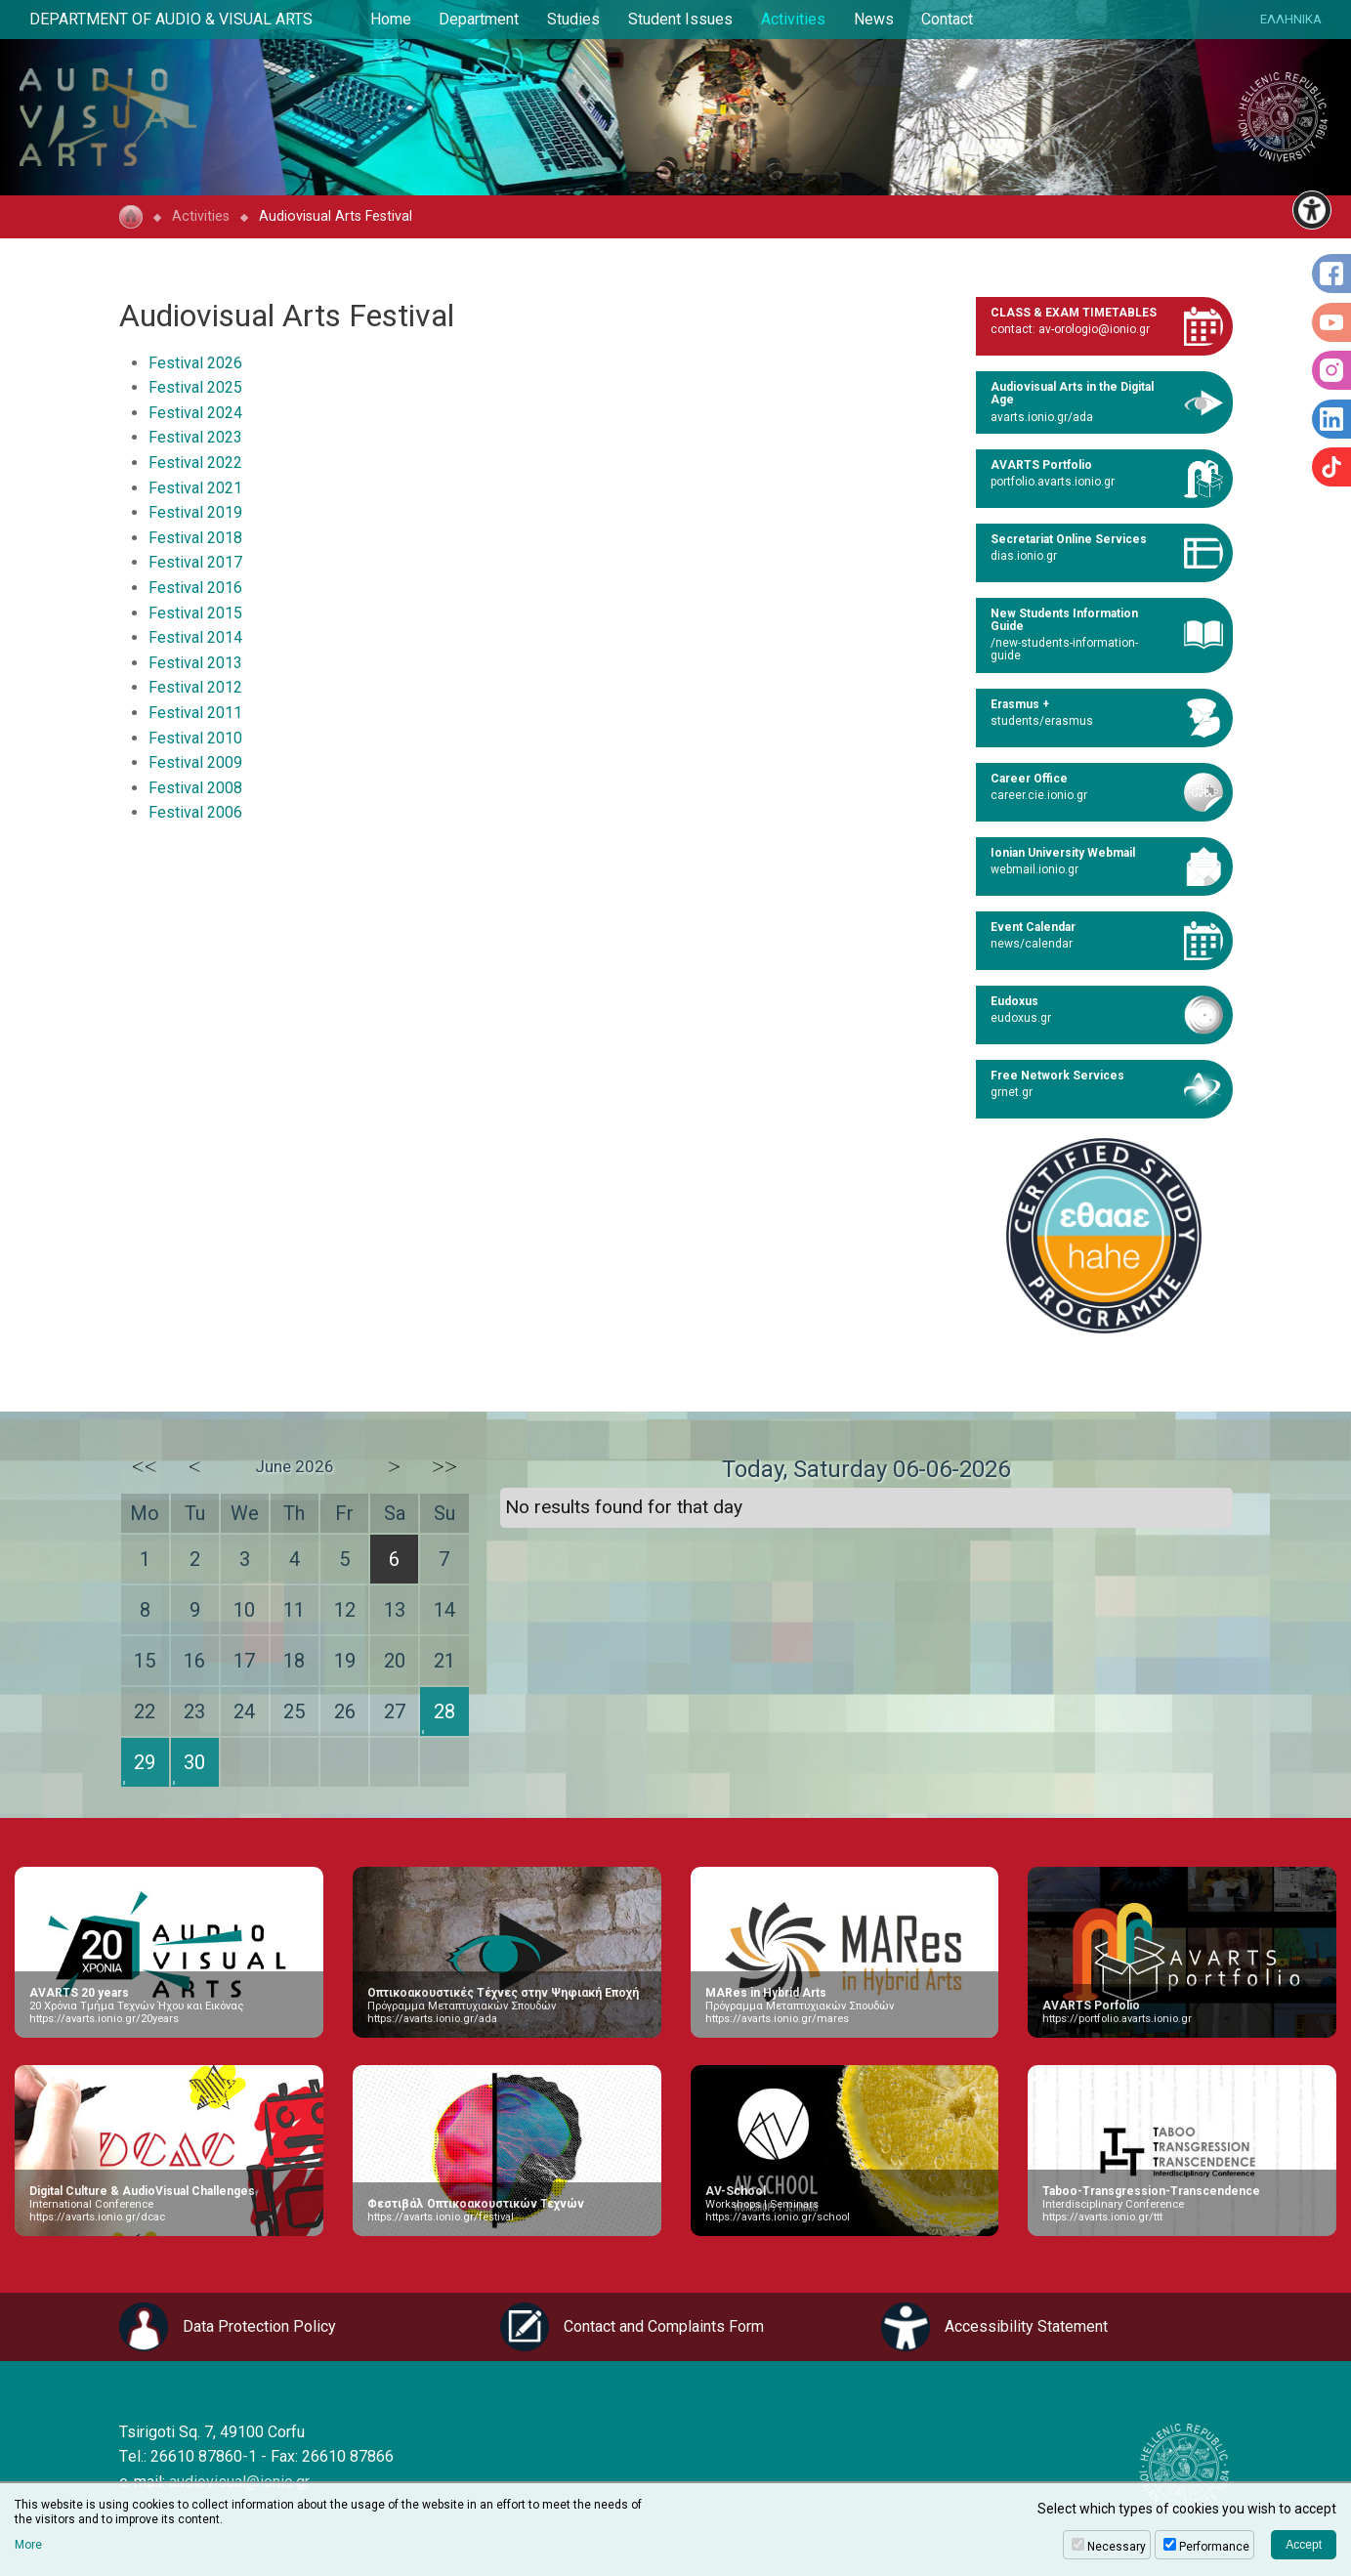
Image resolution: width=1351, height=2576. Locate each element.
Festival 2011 (195, 712)
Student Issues (680, 19)
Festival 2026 (195, 363)
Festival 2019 (195, 512)
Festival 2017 (195, 562)
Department (479, 19)
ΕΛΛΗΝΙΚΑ (1291, 19)
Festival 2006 (195, 812)
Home (390, 19)
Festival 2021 (195, 488)
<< (144, 1466)
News (874, 19)
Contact (947, 19)
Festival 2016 (195, 587)
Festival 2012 (195, 687)
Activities (793, 19)
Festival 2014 (195, 637)
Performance (1214, 2547)
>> (444, 1466)
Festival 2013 (195, 663)
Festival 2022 (195, 462)
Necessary (1116, 2547)
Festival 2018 (195, 537)
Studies (573, 19)
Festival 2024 (195, 412)
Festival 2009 (195, 762)
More (28, 2545)
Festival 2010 (195, 738)
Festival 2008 (195, 788)
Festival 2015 (195, 613)
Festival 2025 (195, 387)
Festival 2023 (195, 437)
